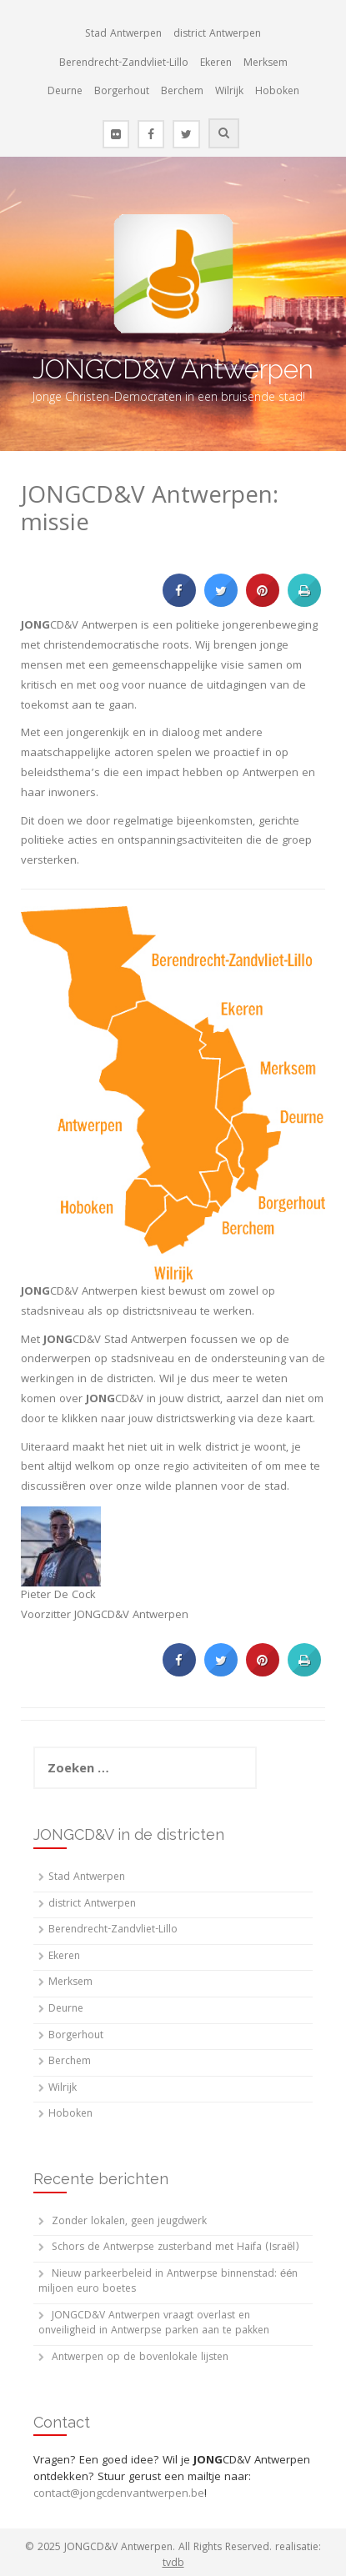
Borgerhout (121, 92)
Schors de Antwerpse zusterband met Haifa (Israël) (175, 2248)
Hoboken (277, 92)
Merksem (265, 64)
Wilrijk (229, 92)
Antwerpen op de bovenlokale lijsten (140, 2358)
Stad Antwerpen (123, 34)
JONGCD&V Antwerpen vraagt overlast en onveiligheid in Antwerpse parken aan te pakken (153, 2324)
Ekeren (216, 64)
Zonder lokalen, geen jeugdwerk (129, 2222)
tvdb (173, 2564)
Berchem (182, 92)
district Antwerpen (217, 34)
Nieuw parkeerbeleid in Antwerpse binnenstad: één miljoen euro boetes (168, 2282)
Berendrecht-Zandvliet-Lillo (123, 64)
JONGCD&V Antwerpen (173, 368)
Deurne (65, 92)
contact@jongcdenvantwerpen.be (118, 2494)
